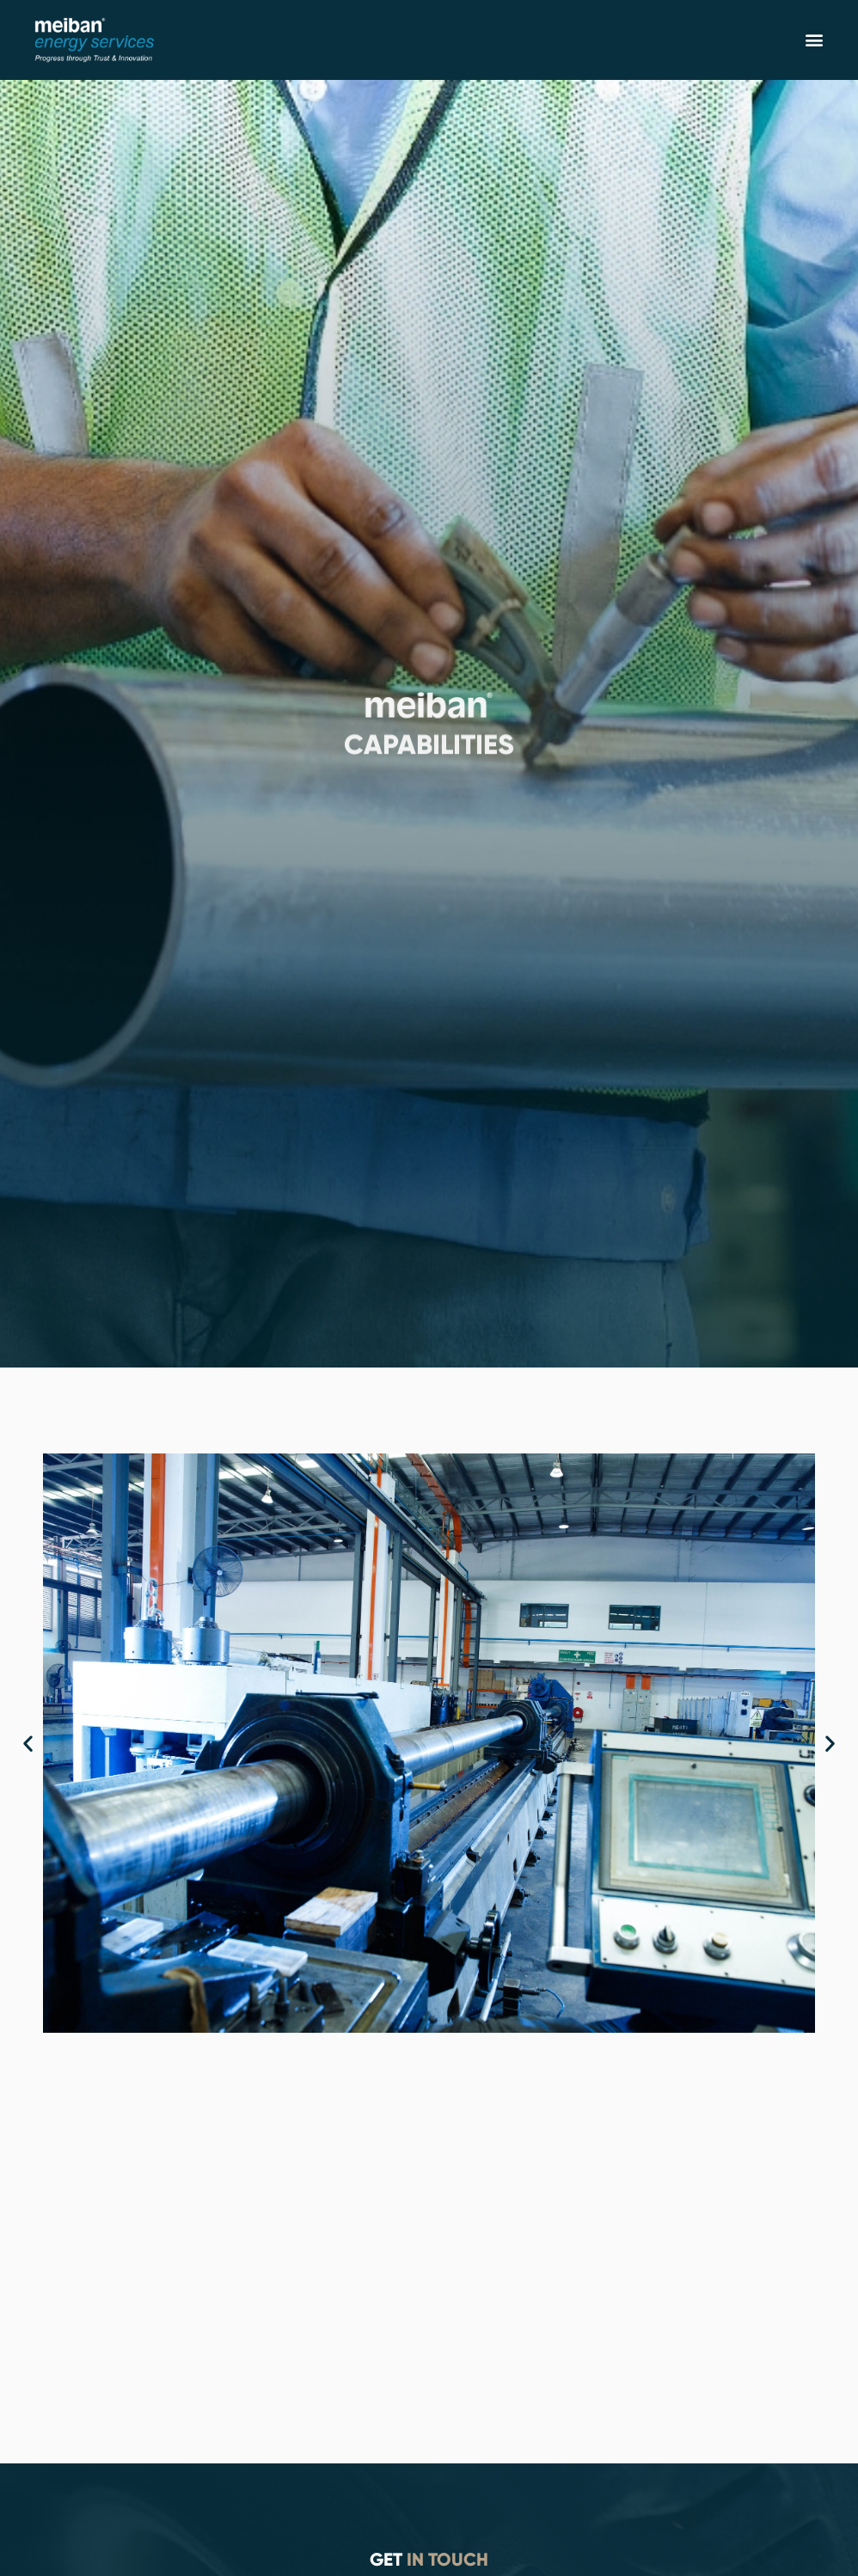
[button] (814, 39)
